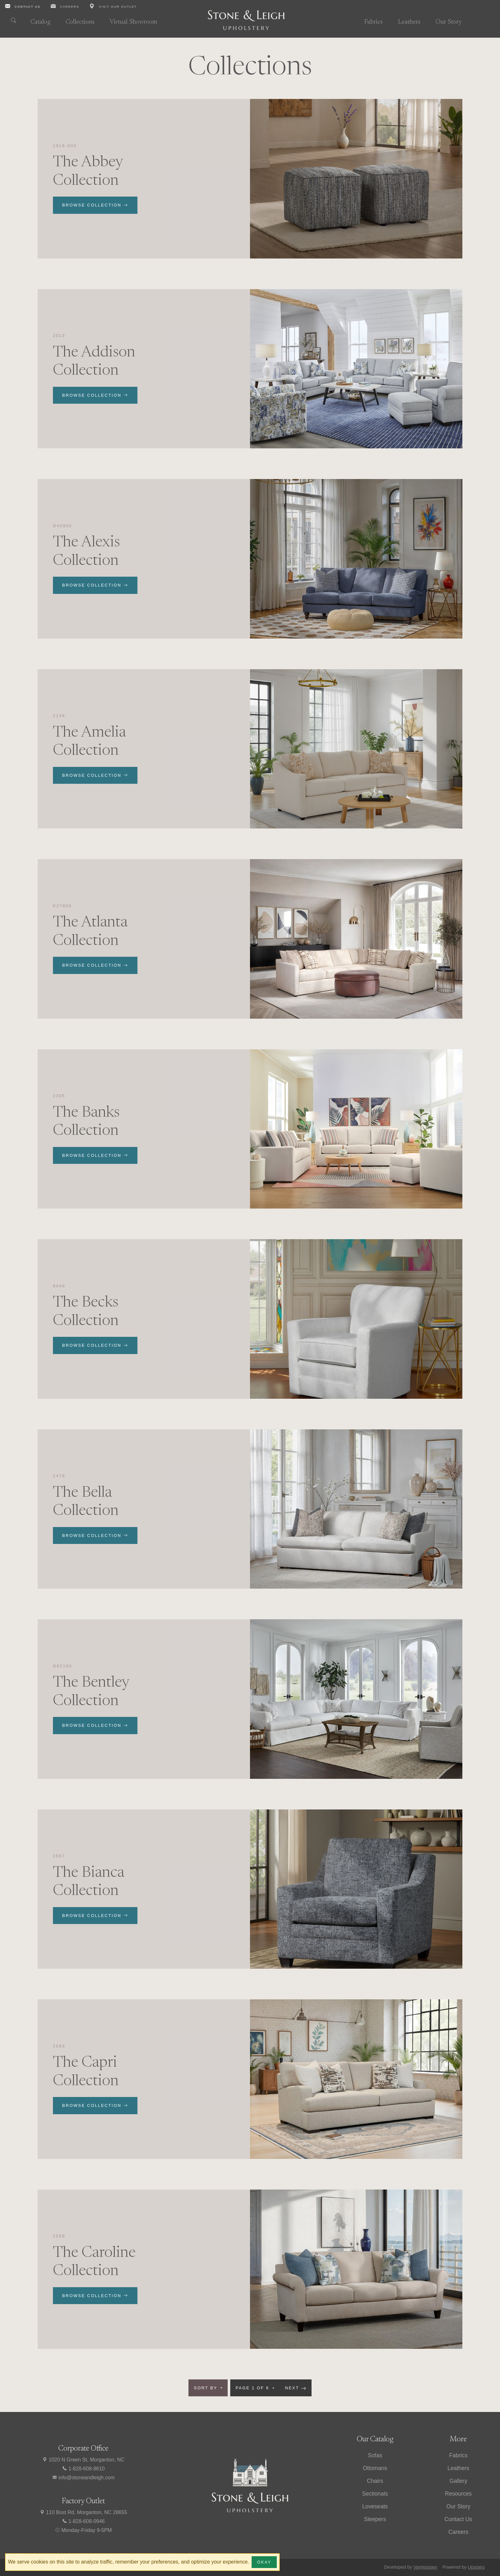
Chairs (375, 2481)
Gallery (458, 2481)
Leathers (409, 22)
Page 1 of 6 (253, 2387)
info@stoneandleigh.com (83, 2477)
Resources (458, 2493)
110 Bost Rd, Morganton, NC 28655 (83, 2512)
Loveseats (375, 2506)
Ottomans (375, 2468)
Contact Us (458, 2519)
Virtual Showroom (133, 22)
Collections (80, 22)
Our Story (449, 22)
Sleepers (375, 2519)
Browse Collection (95, 205)
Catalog (40, 22)
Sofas (375, 2455)
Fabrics (373, 22)
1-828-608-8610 (83, 2468)
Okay (264, 2562)
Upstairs (476, 2567)
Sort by (206, 2387)
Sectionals (375, 2493)
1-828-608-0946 (83, 2521)
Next (295, 2388)
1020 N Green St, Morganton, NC (83, 2459)
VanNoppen (425, 2567)
